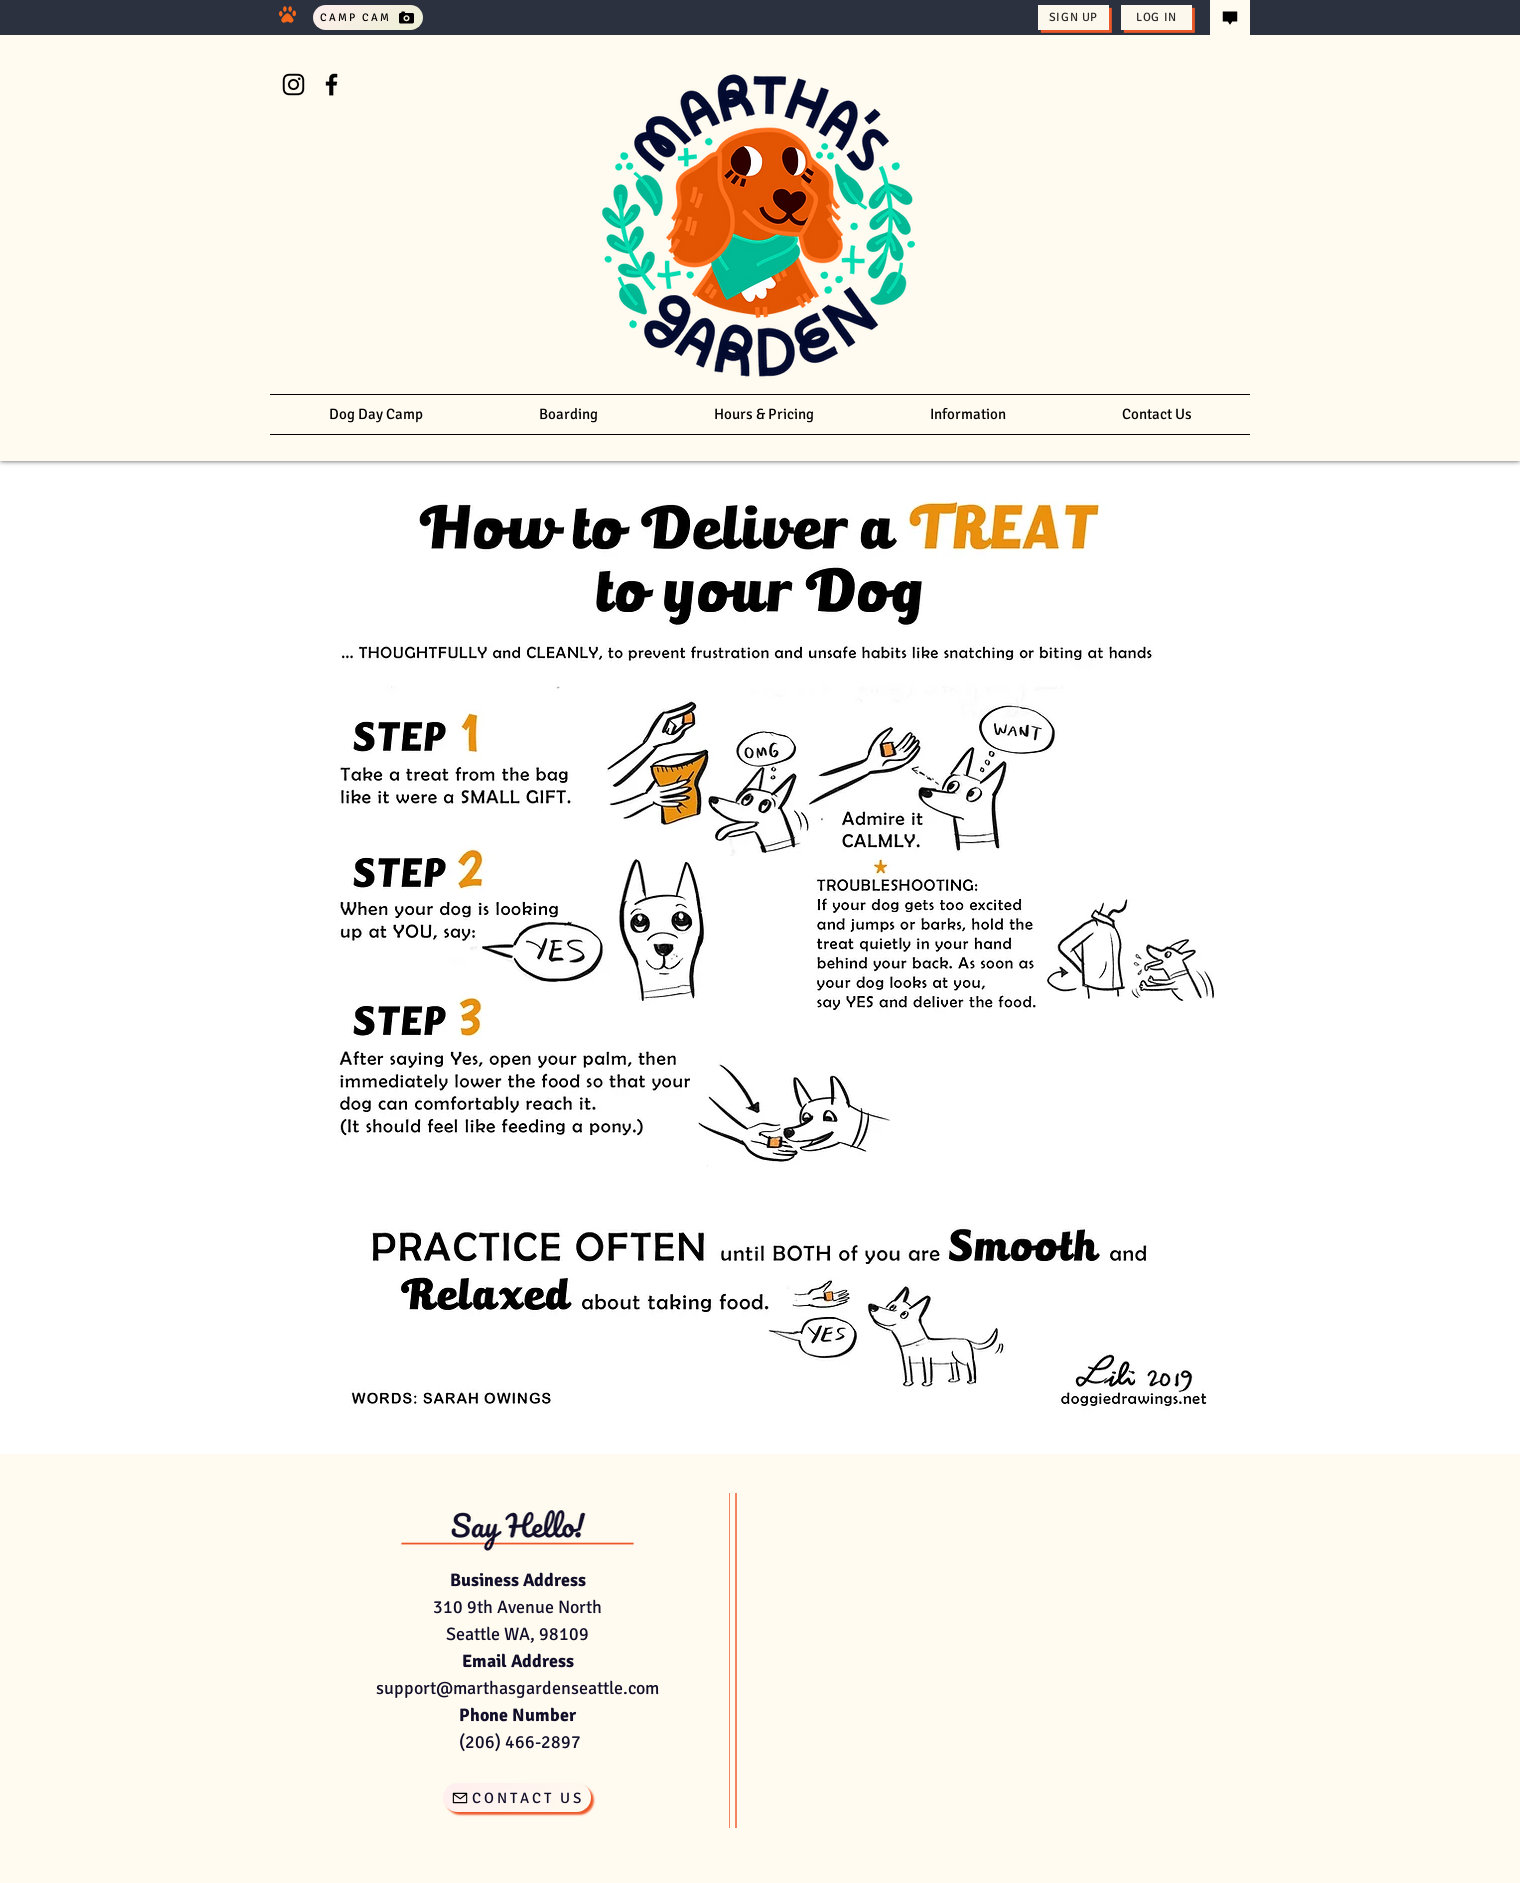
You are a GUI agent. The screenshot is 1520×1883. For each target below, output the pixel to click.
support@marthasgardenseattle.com (517, 1688)
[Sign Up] (1073, 17)
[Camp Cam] (368, 17)
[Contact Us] (1230, 17)
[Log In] (1156, 17)
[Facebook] (331, 84)
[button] (968, 414)
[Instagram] (293, 84)
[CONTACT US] (517, 1797)
